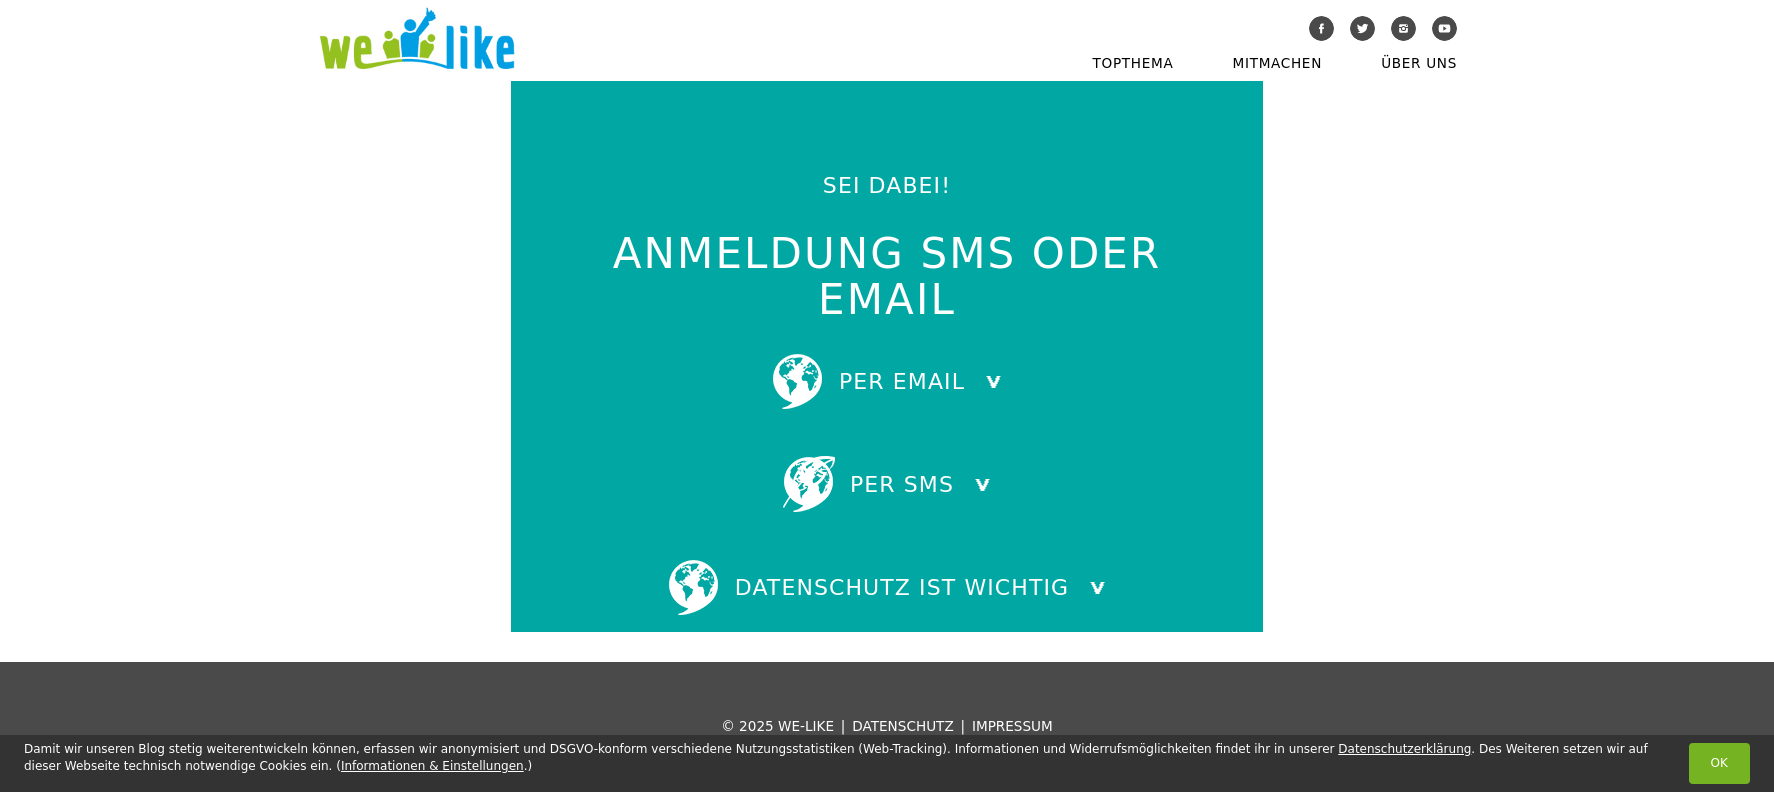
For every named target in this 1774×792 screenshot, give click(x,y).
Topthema (1133, 63)
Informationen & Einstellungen (432, 766)
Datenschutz (902, 726)
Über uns (1419, 63)
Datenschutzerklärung (1404, 749)
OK (1719, 763)
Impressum (1012, 726)
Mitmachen (1277, 63)
